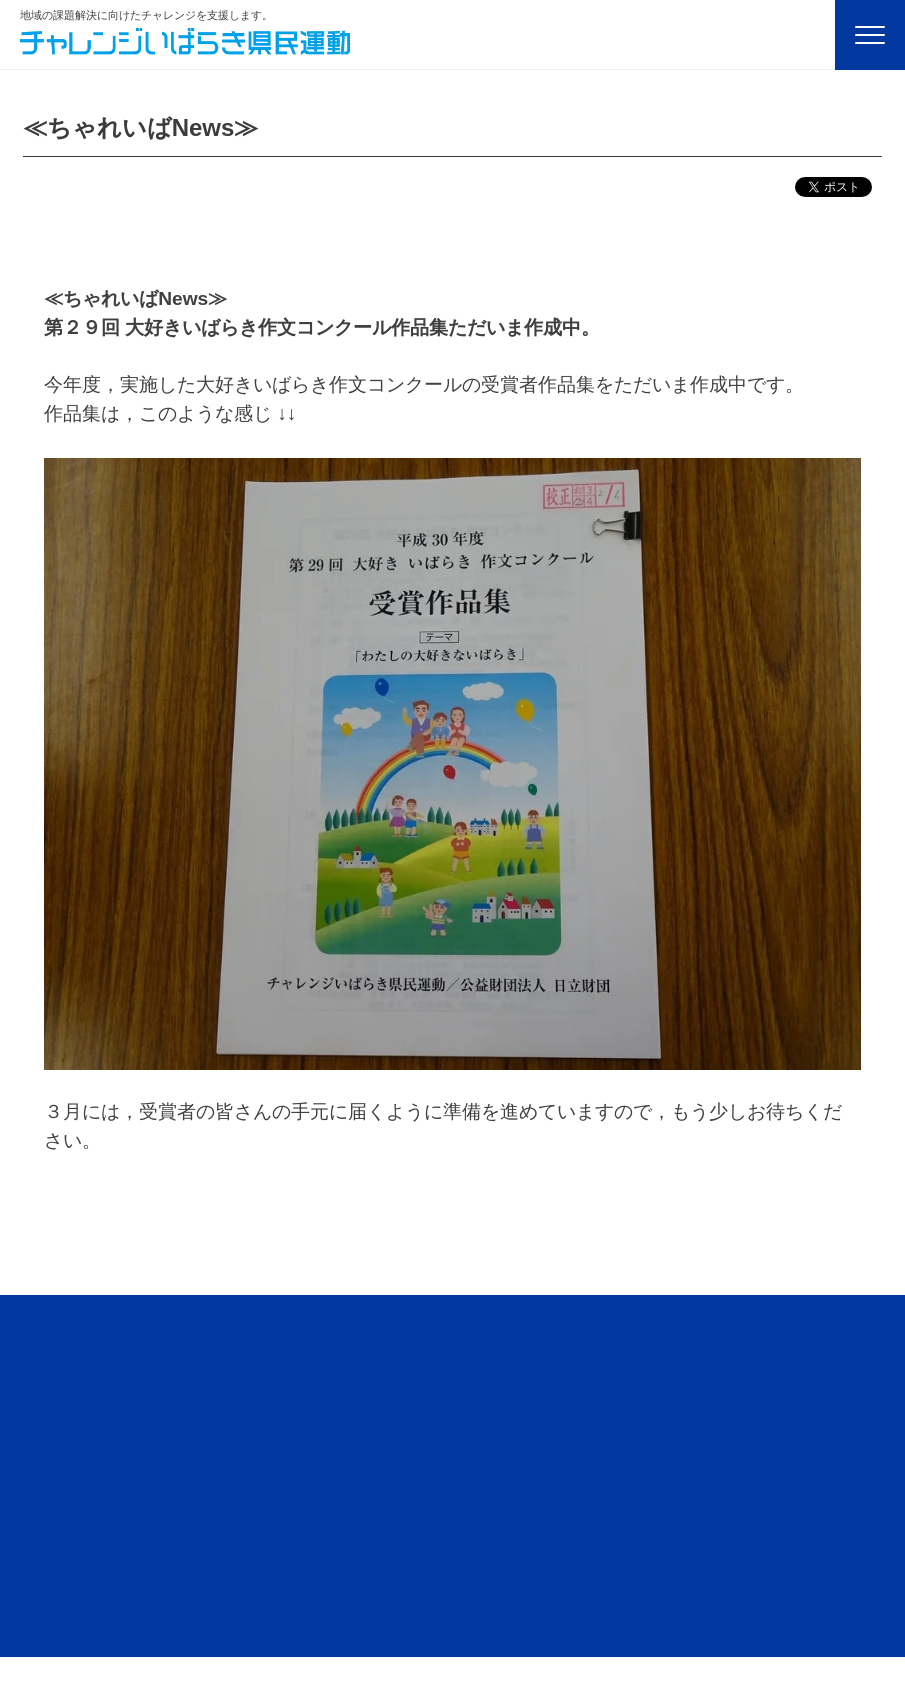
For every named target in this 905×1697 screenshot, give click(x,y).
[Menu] (870, 35)
